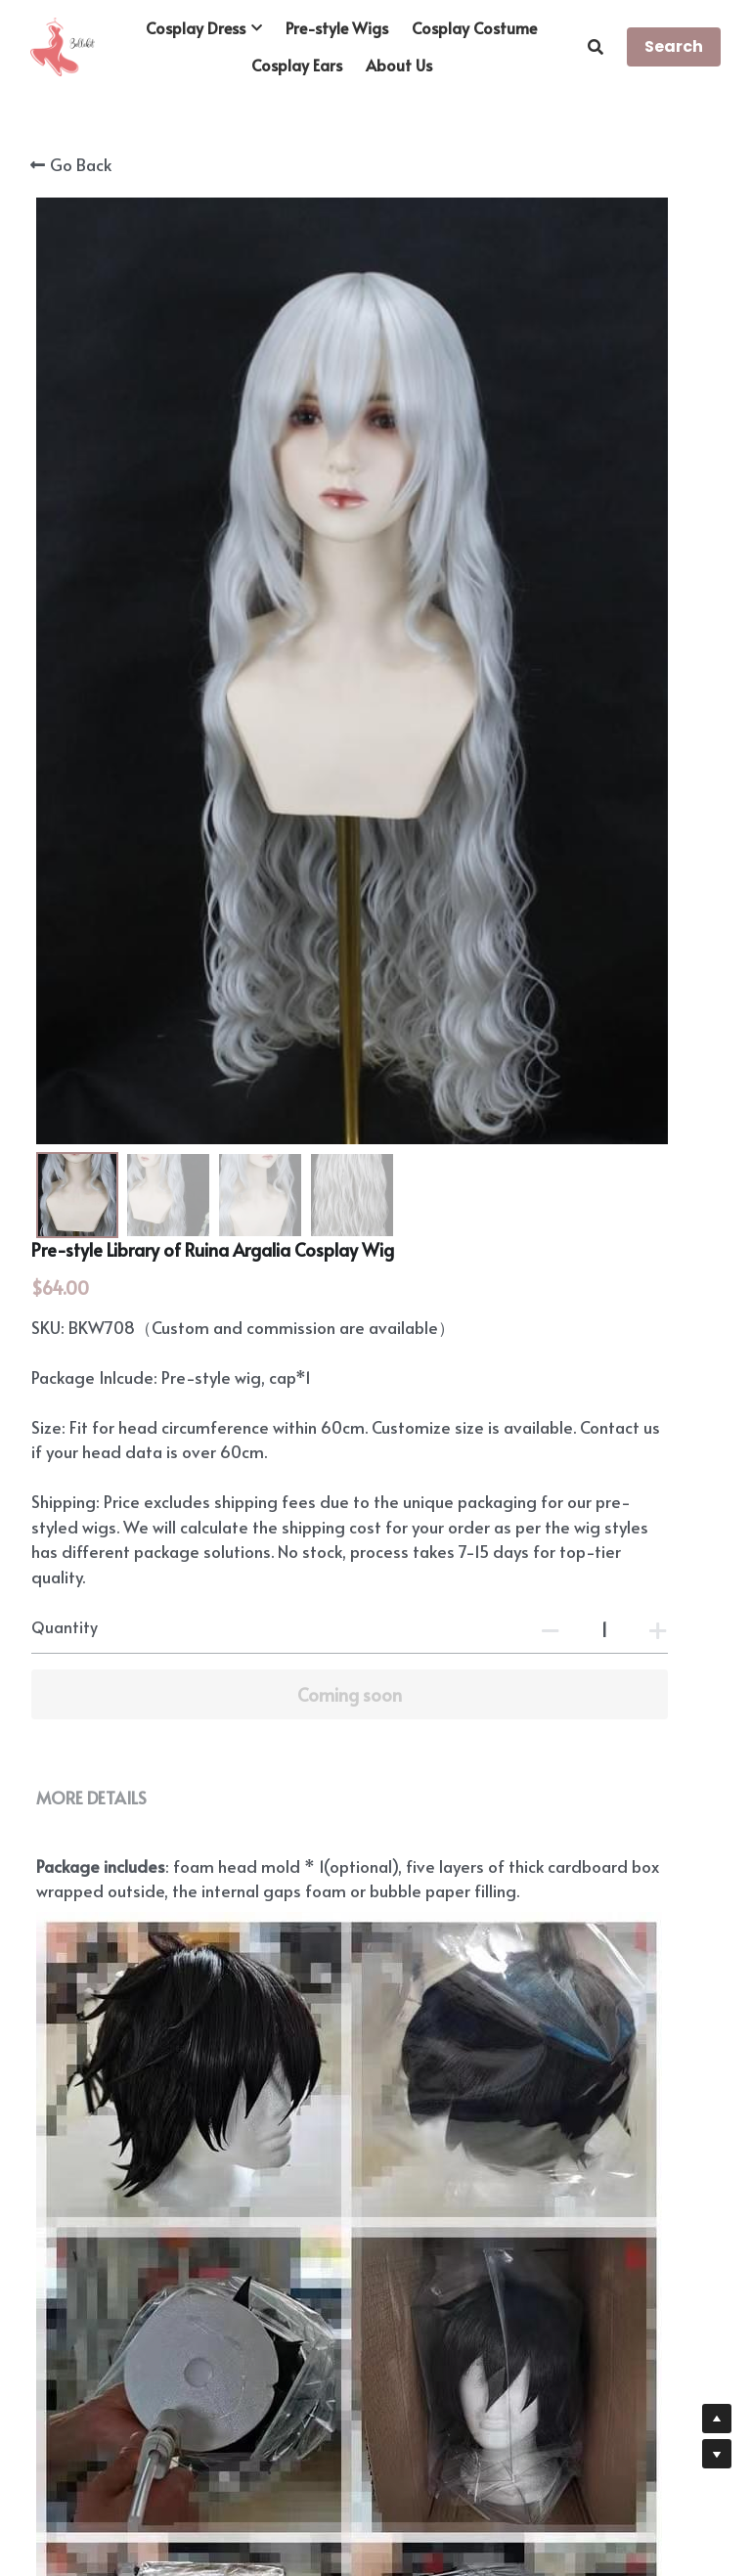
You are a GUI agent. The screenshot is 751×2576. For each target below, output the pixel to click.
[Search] (595, 46)
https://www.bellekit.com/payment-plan (244, 2157)
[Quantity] (568, 755)
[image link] (62, 45)
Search (673, 46)
